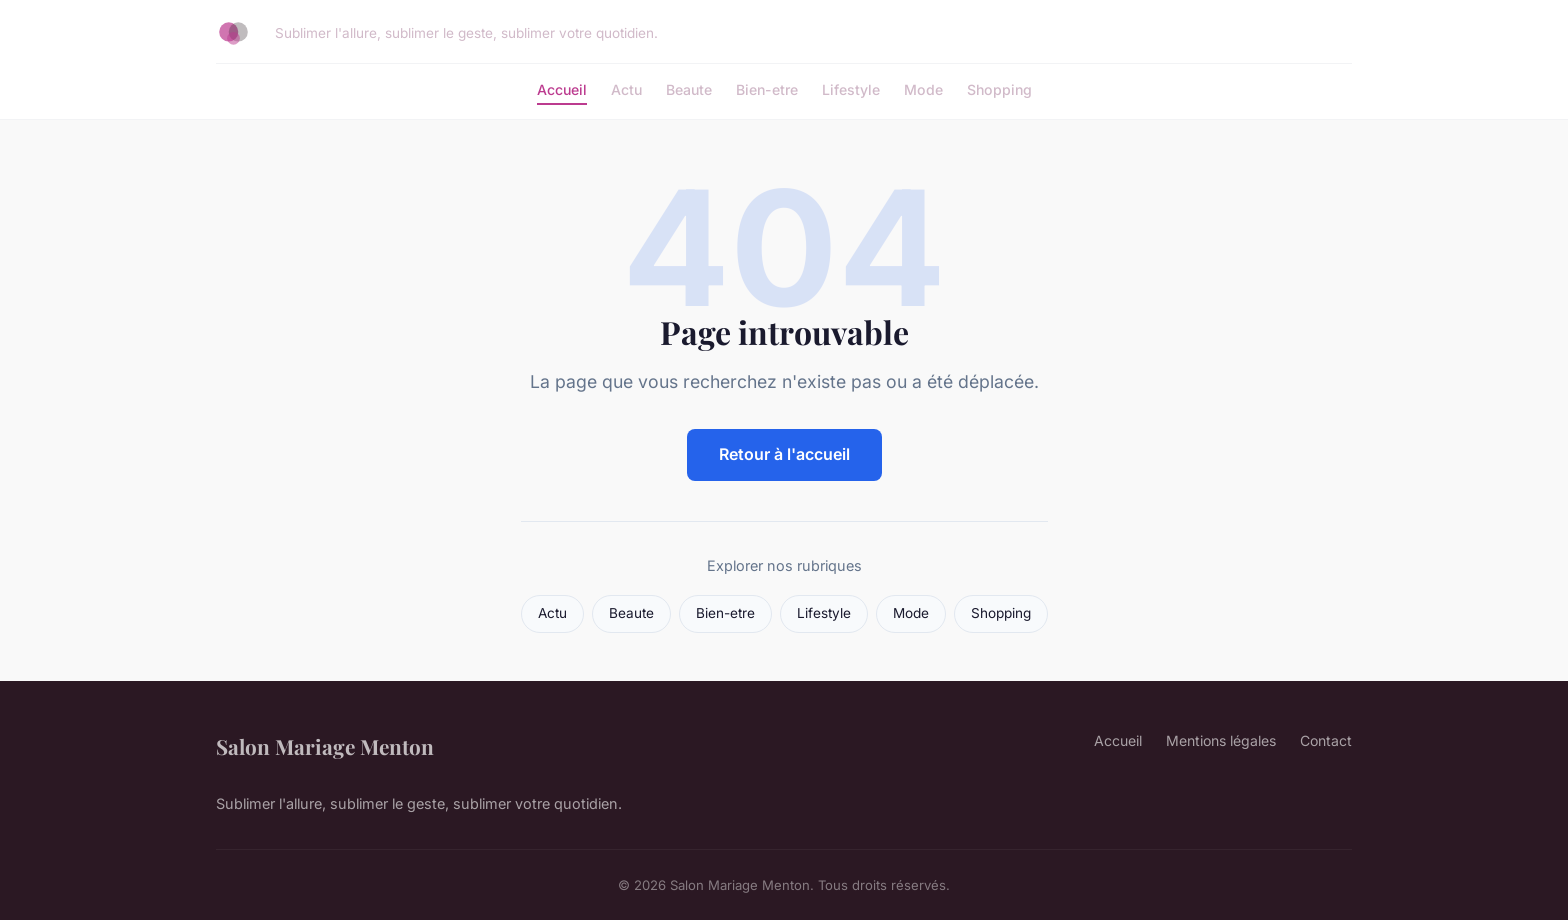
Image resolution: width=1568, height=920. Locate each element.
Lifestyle (851, 89)
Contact (1326, 740)
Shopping (999, 89)
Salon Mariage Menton (325, 746)
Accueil (562, 89)
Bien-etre (767, 89)
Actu (626, 89)
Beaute (689, 89)
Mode (923, 89)
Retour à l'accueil (784, 454)
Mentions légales (1221, 740)
